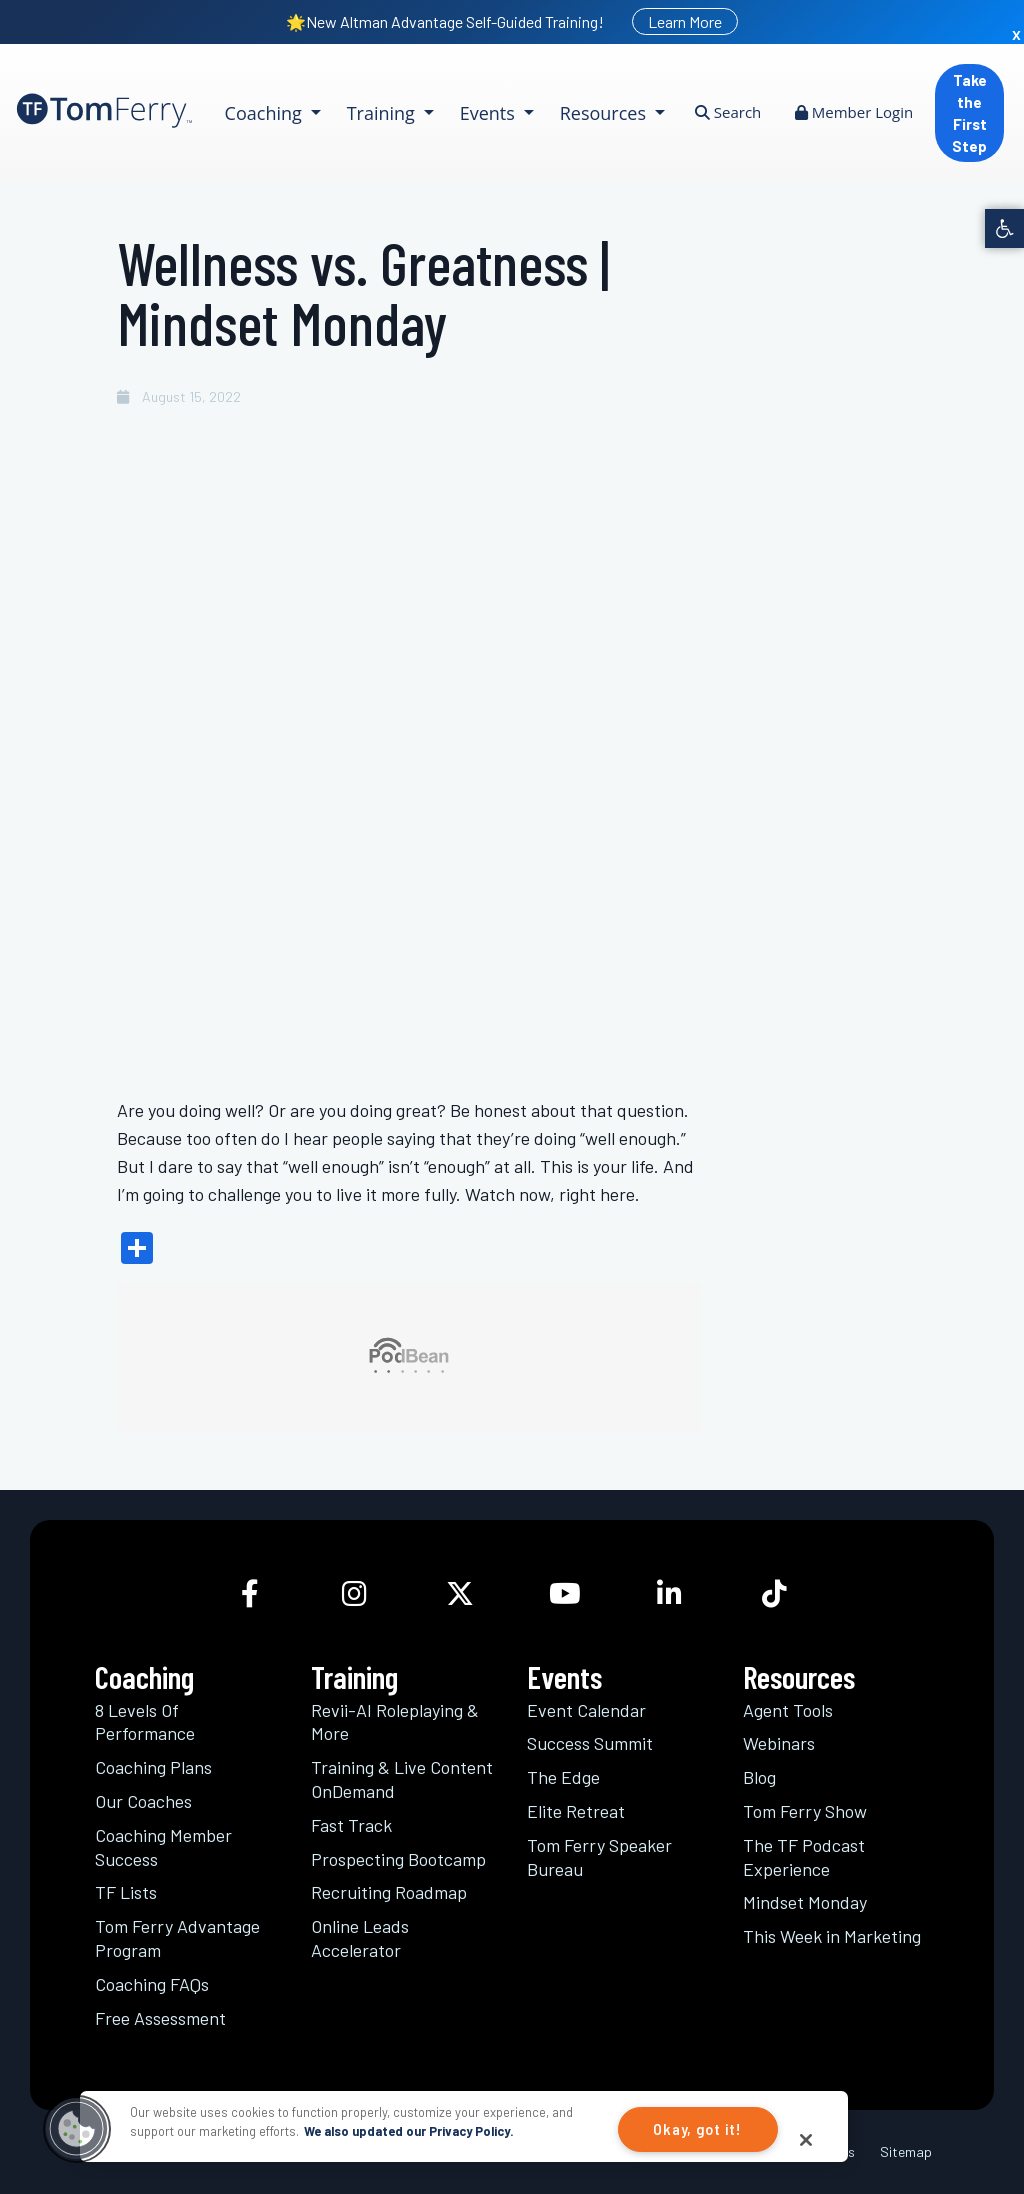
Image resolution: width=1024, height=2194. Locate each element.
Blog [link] (759, 1777)
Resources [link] (605, 113)
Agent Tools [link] (788, 1710)
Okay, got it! (697, 2129)
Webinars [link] (779, 1743)
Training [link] (383, 113)
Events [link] (490, 113)
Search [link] (728, 112)
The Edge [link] (563, 1777)
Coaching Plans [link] (153, 1767)
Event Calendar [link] (586, 1710)
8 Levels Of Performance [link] (145, 1722)
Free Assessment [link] (160, 2018)
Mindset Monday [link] (805, 1902)
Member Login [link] (854, 112)
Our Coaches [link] (143, 1801)
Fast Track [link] (351, 1825)
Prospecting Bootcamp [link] (398, 1859)
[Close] (806, 2140)
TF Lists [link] (126, 1892)
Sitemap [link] (906, 2151)
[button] (77, 2129)
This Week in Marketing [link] (832, 1936)
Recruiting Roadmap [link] (389, 1892)
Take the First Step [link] (969, 113)
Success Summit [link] (590, 1743)
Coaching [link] (266, 113)
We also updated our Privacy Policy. (409, 2131)
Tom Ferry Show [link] (805, 1811)
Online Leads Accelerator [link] (360, 1938)
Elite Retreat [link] (576, 1811)
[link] (1004, 228)
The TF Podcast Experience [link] (804, 1857)
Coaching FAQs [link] (152, 1984)
